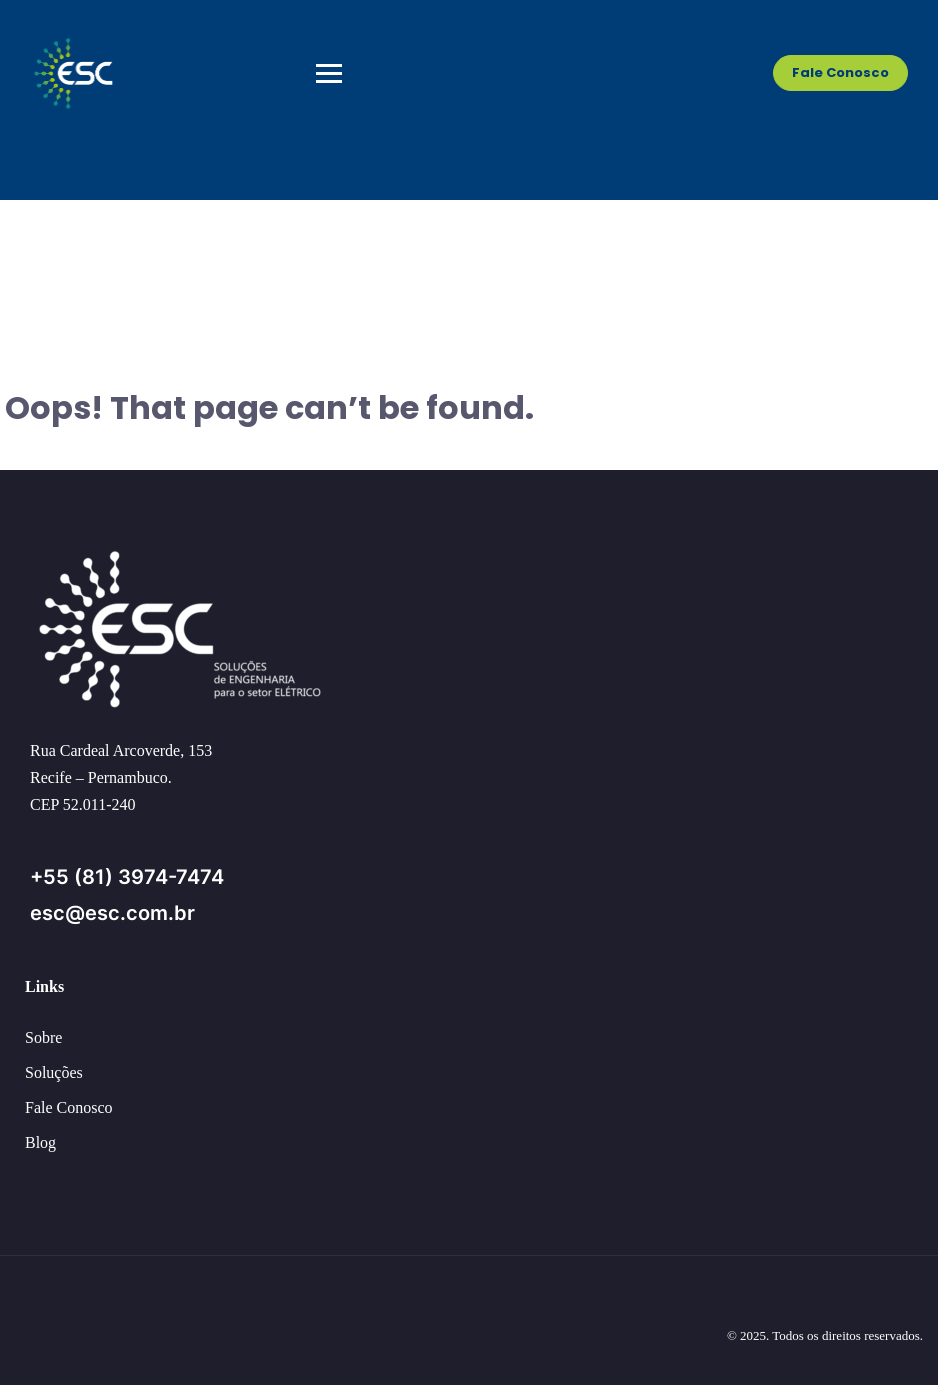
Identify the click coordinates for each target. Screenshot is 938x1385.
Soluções (54, 1072)
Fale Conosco (840, 72)
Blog (40, 1142)
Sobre (43, 1037)
